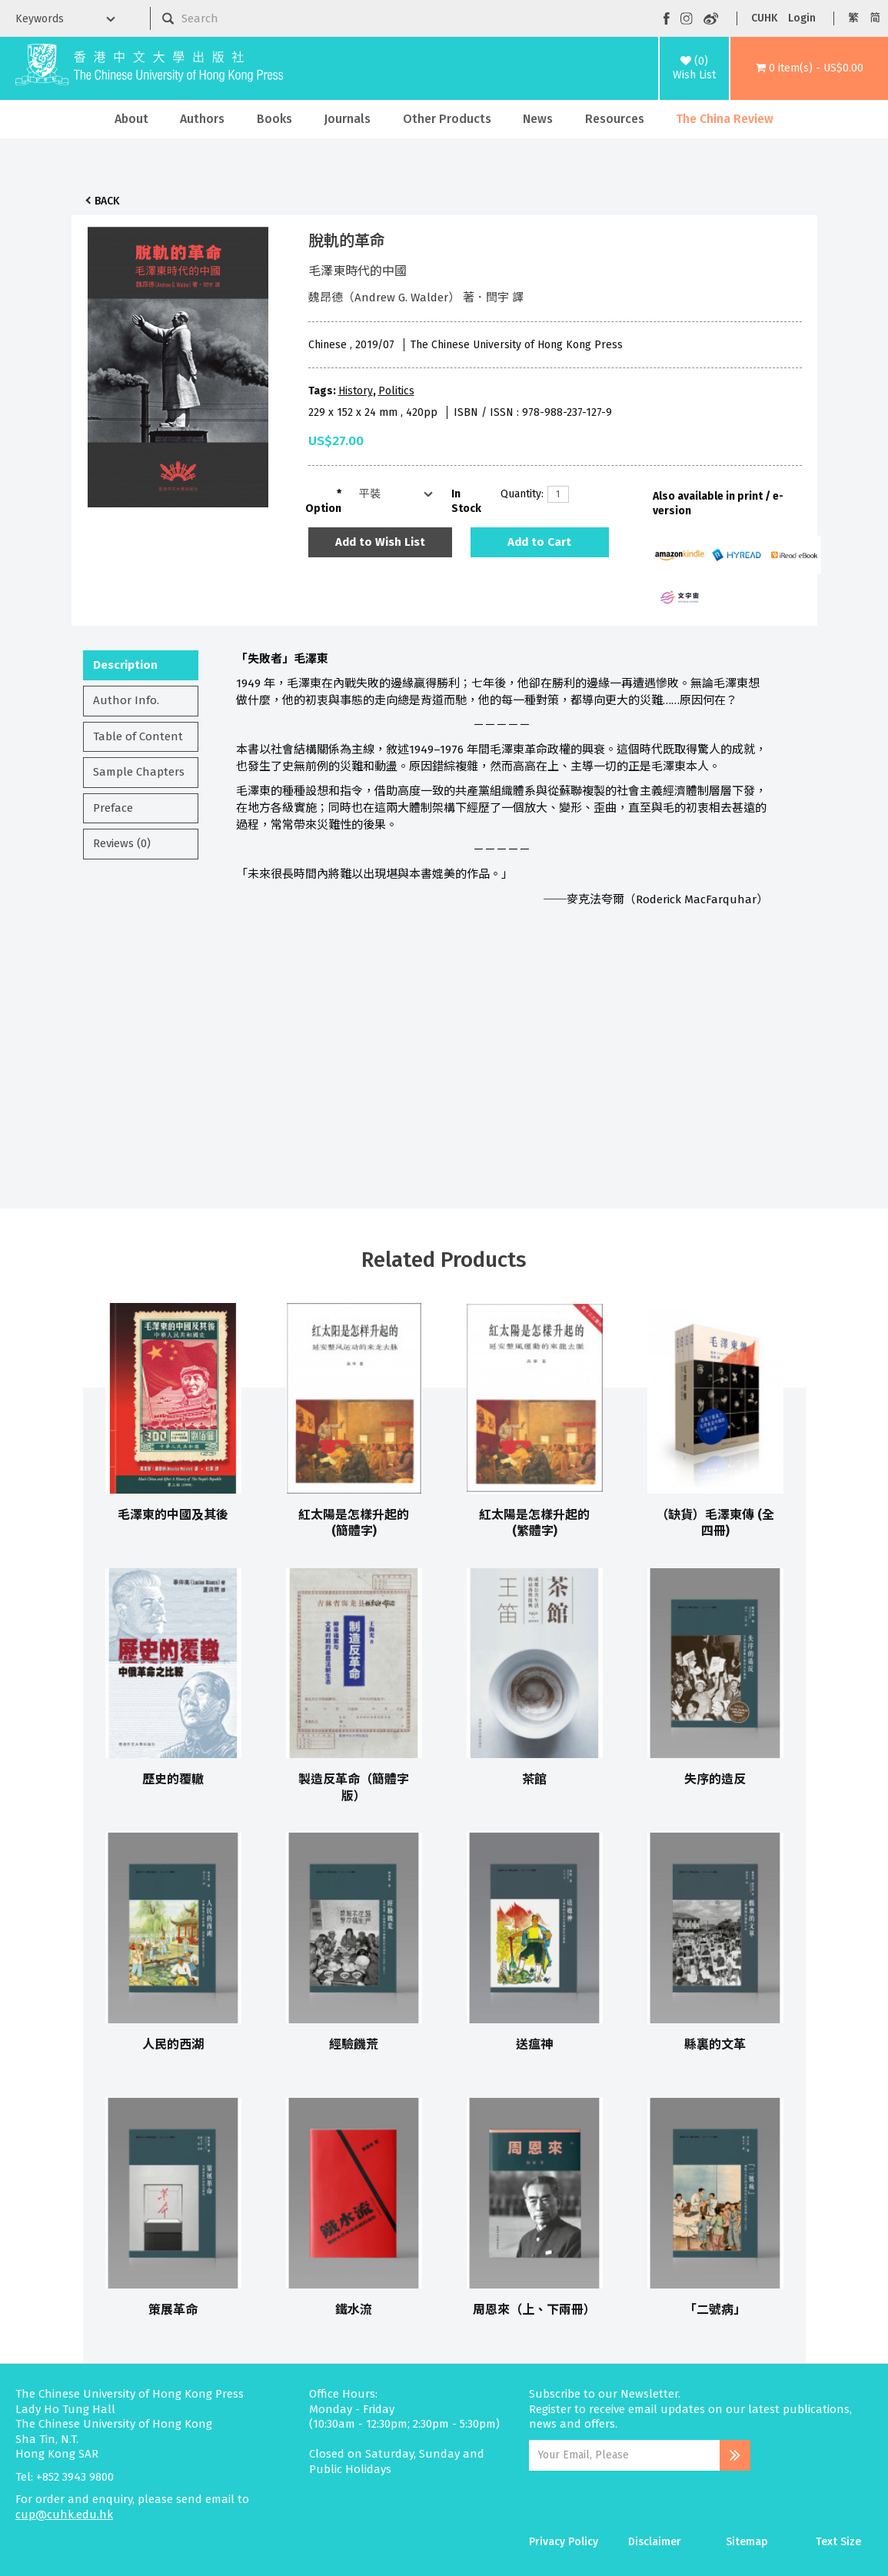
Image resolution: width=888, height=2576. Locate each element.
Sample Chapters (139, 772)
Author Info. (126, 700)
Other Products (447, 118)
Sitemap (747, 2541)
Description (125, 665)
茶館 (534, 1779)
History (355, 390)
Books (274, 118)
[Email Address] (624, 2455)
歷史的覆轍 (173, 1779)
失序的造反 (715, 1779)
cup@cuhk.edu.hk (64, 2514)
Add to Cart (539, 542)
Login (802, 18)
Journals (347, 118)
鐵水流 (353, 2309)
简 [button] (875, 18)
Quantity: (518, 493)
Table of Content (138, 736)
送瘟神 (534, 2044)
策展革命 (173, 2309)
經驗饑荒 (353, 2044)
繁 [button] (853, 18)
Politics (396, 390)
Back (107, 201)
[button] (809, 68)
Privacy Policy (563, 2541)
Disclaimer (654, 2541)
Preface (113, 808)
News (538, 118)
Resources (614, 118)
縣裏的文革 (715, 2044)
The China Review (724, 118)
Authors (202, 118)
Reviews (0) (122, 843)
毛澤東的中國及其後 (173, 1514)
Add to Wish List (380, 542)
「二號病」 (715, 2309)
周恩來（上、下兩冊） (534, 2309)
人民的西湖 (173, 2044)
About (131, 118)
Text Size (838, 2541)
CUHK (764, 18)
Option (323, 508)
